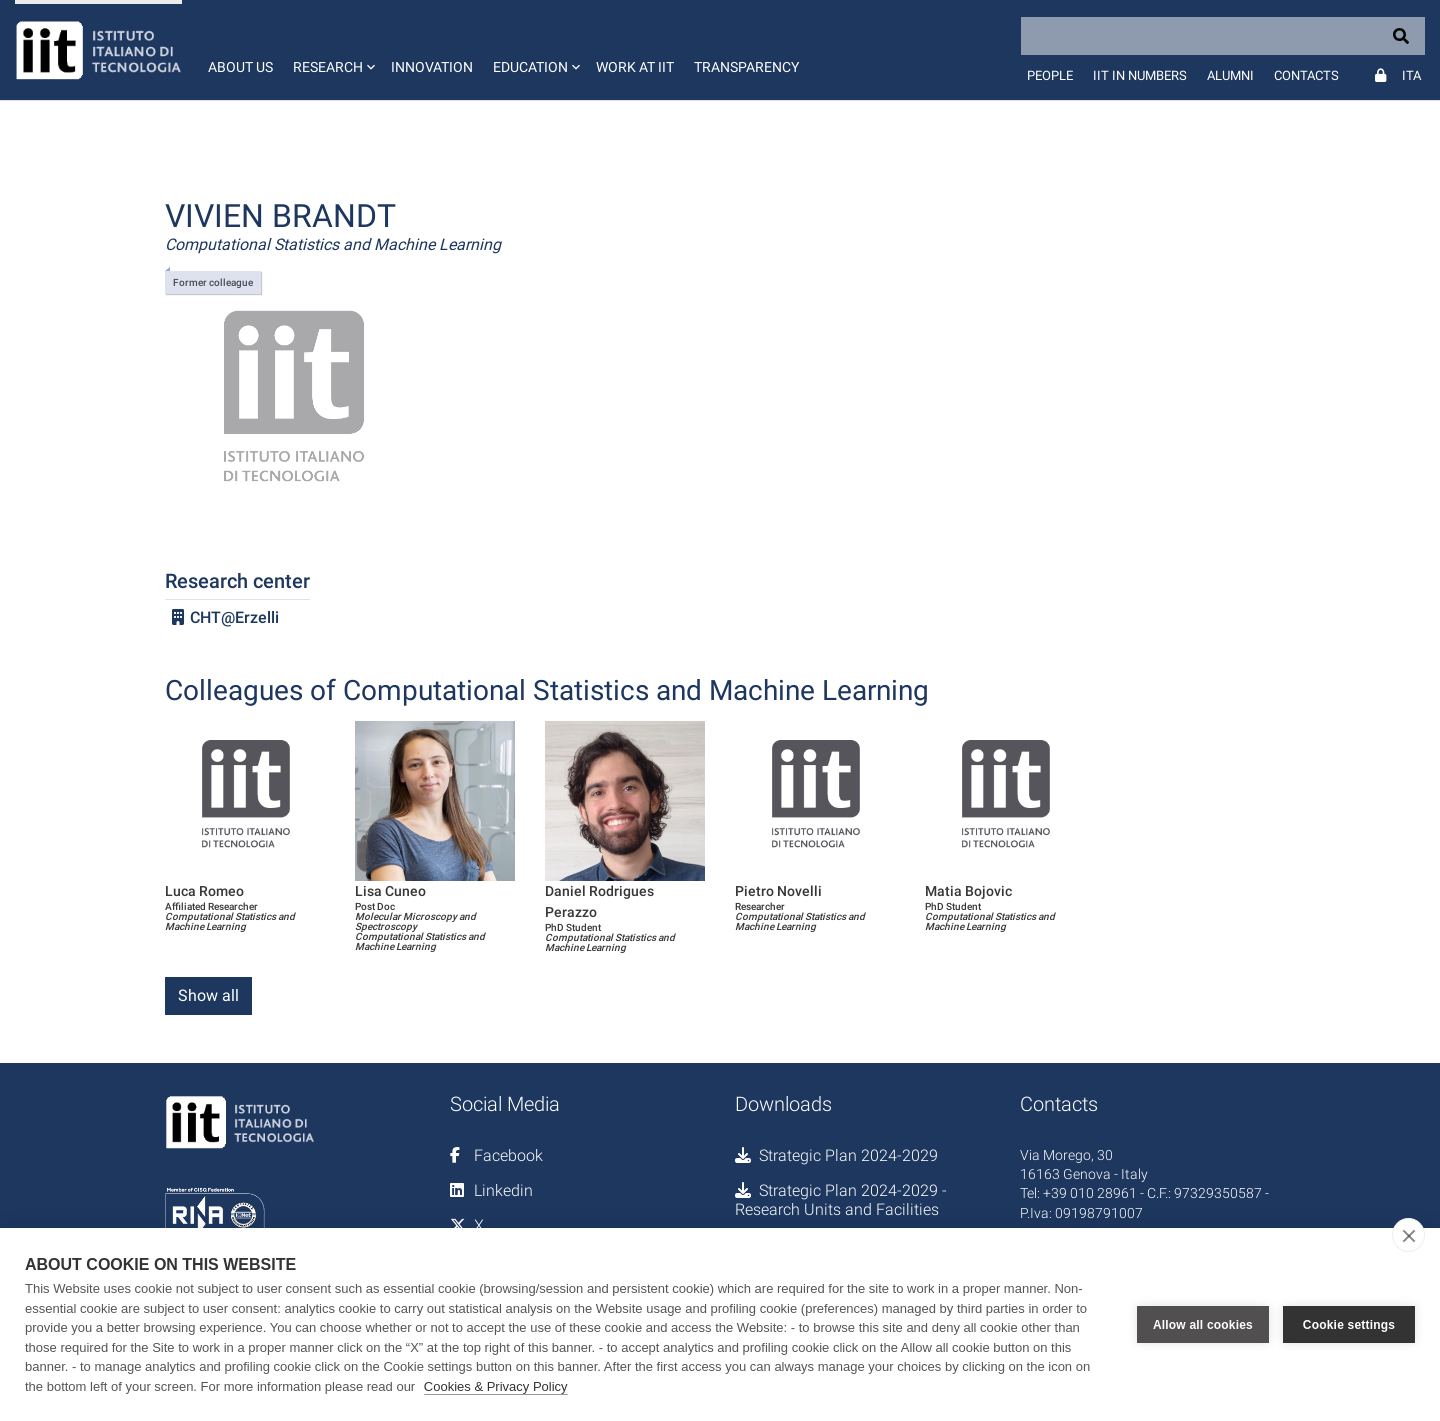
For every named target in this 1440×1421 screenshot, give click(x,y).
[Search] (1223, 36)
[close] (1408, 1235)
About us (240, 67)
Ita (1411, 75)
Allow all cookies (1203, 1325)
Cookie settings (1349, 1325)
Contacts (1306, 75)
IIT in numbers (1140, 75)
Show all (208, 995)
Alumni (1230, 75)
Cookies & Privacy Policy (496, 1386)
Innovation (432, 67)
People (1050, 75)
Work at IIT (635, 67)
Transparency (746, 67)
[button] (332, 50)
